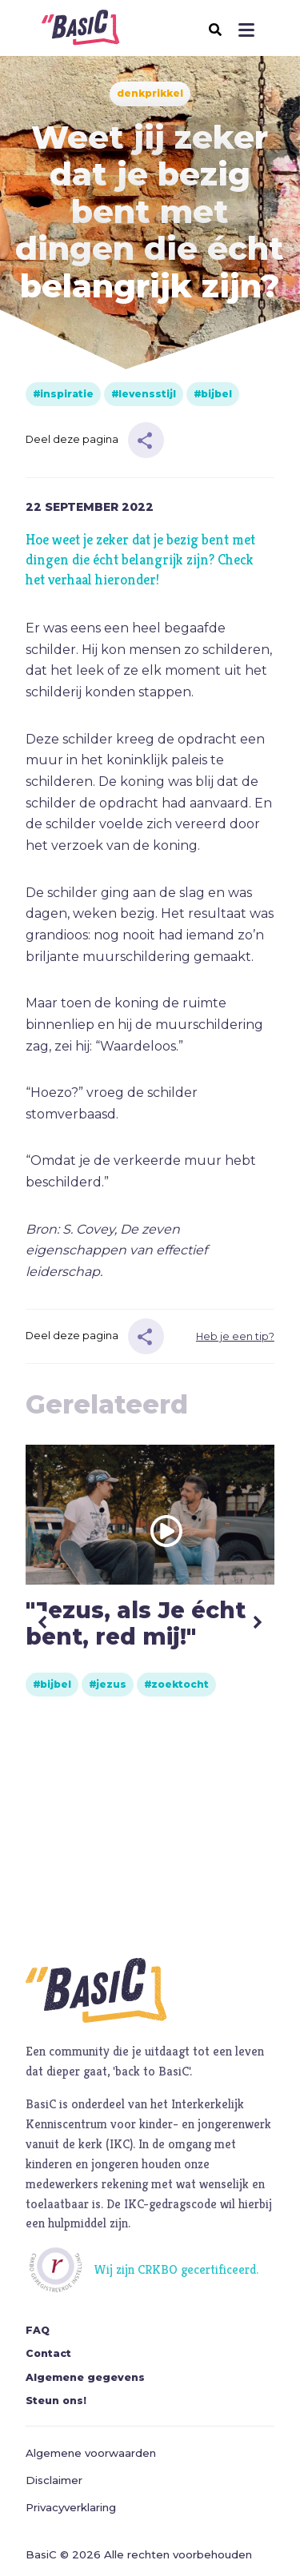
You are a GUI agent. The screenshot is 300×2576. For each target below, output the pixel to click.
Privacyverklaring (71, 2507)
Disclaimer (54, 2480)
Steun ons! (56, 2401)
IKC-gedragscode (170, 2203)
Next (257, 1622)
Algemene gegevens (85, 2377)
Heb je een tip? (235, 1336)
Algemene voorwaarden (91, 2452)
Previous (43, 1622)
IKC (120, 2143)
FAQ (38, 2330)
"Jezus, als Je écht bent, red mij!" (136, 1623)
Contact (48, 2353)
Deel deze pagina (72, 439)
